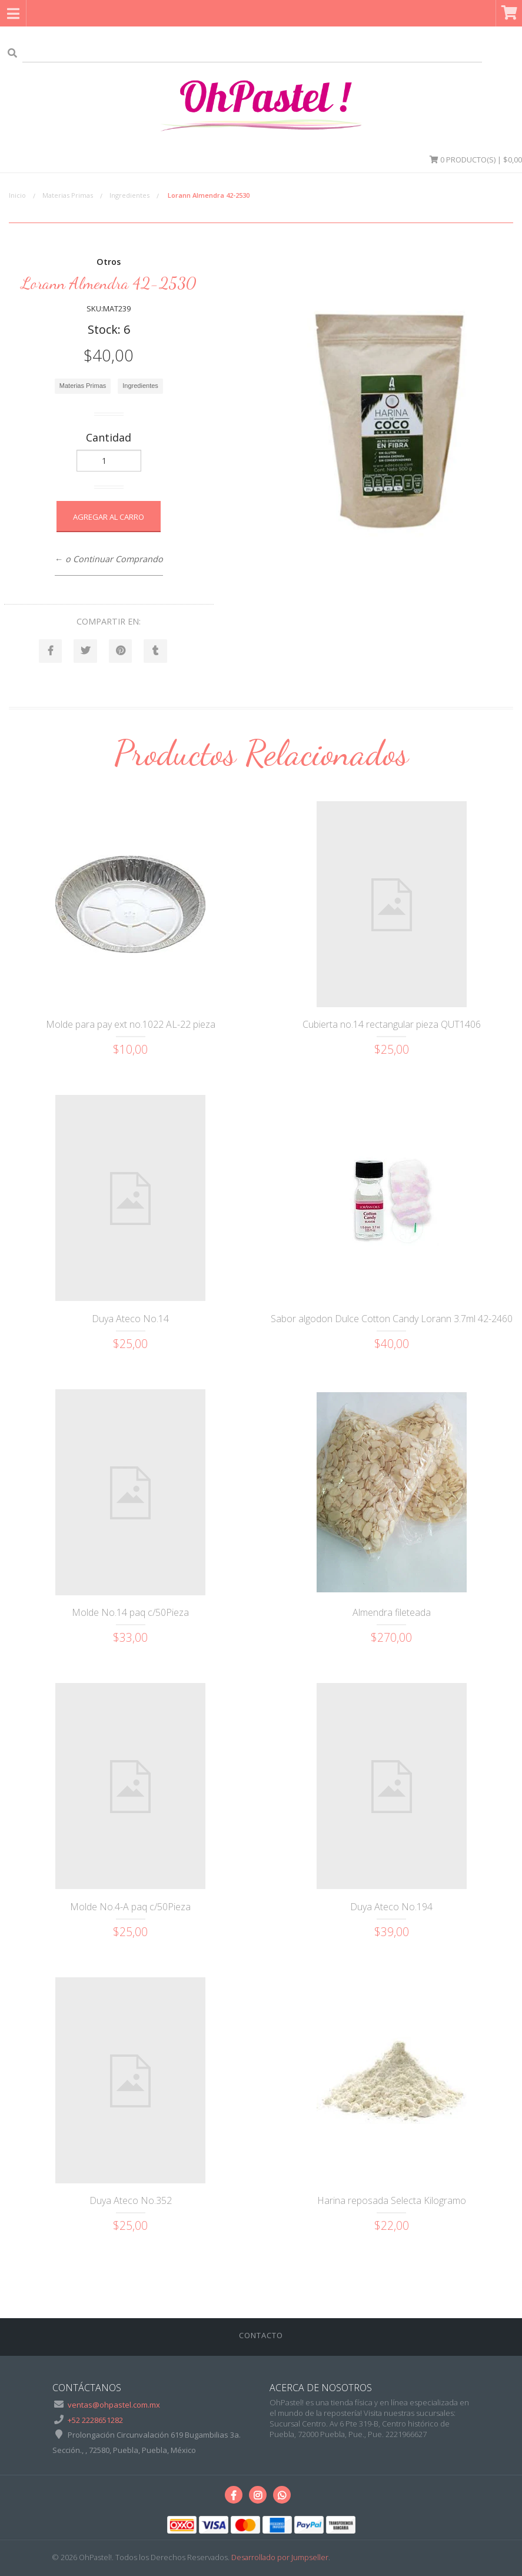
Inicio (17, 195)
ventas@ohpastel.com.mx (114, 2405)
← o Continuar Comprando (109, 559)
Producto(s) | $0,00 (476, 159)
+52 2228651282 (95, 2420)
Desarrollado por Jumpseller (279, 2557)
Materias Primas (67, 195)
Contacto (261, 2336)
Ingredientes (129, 195)
